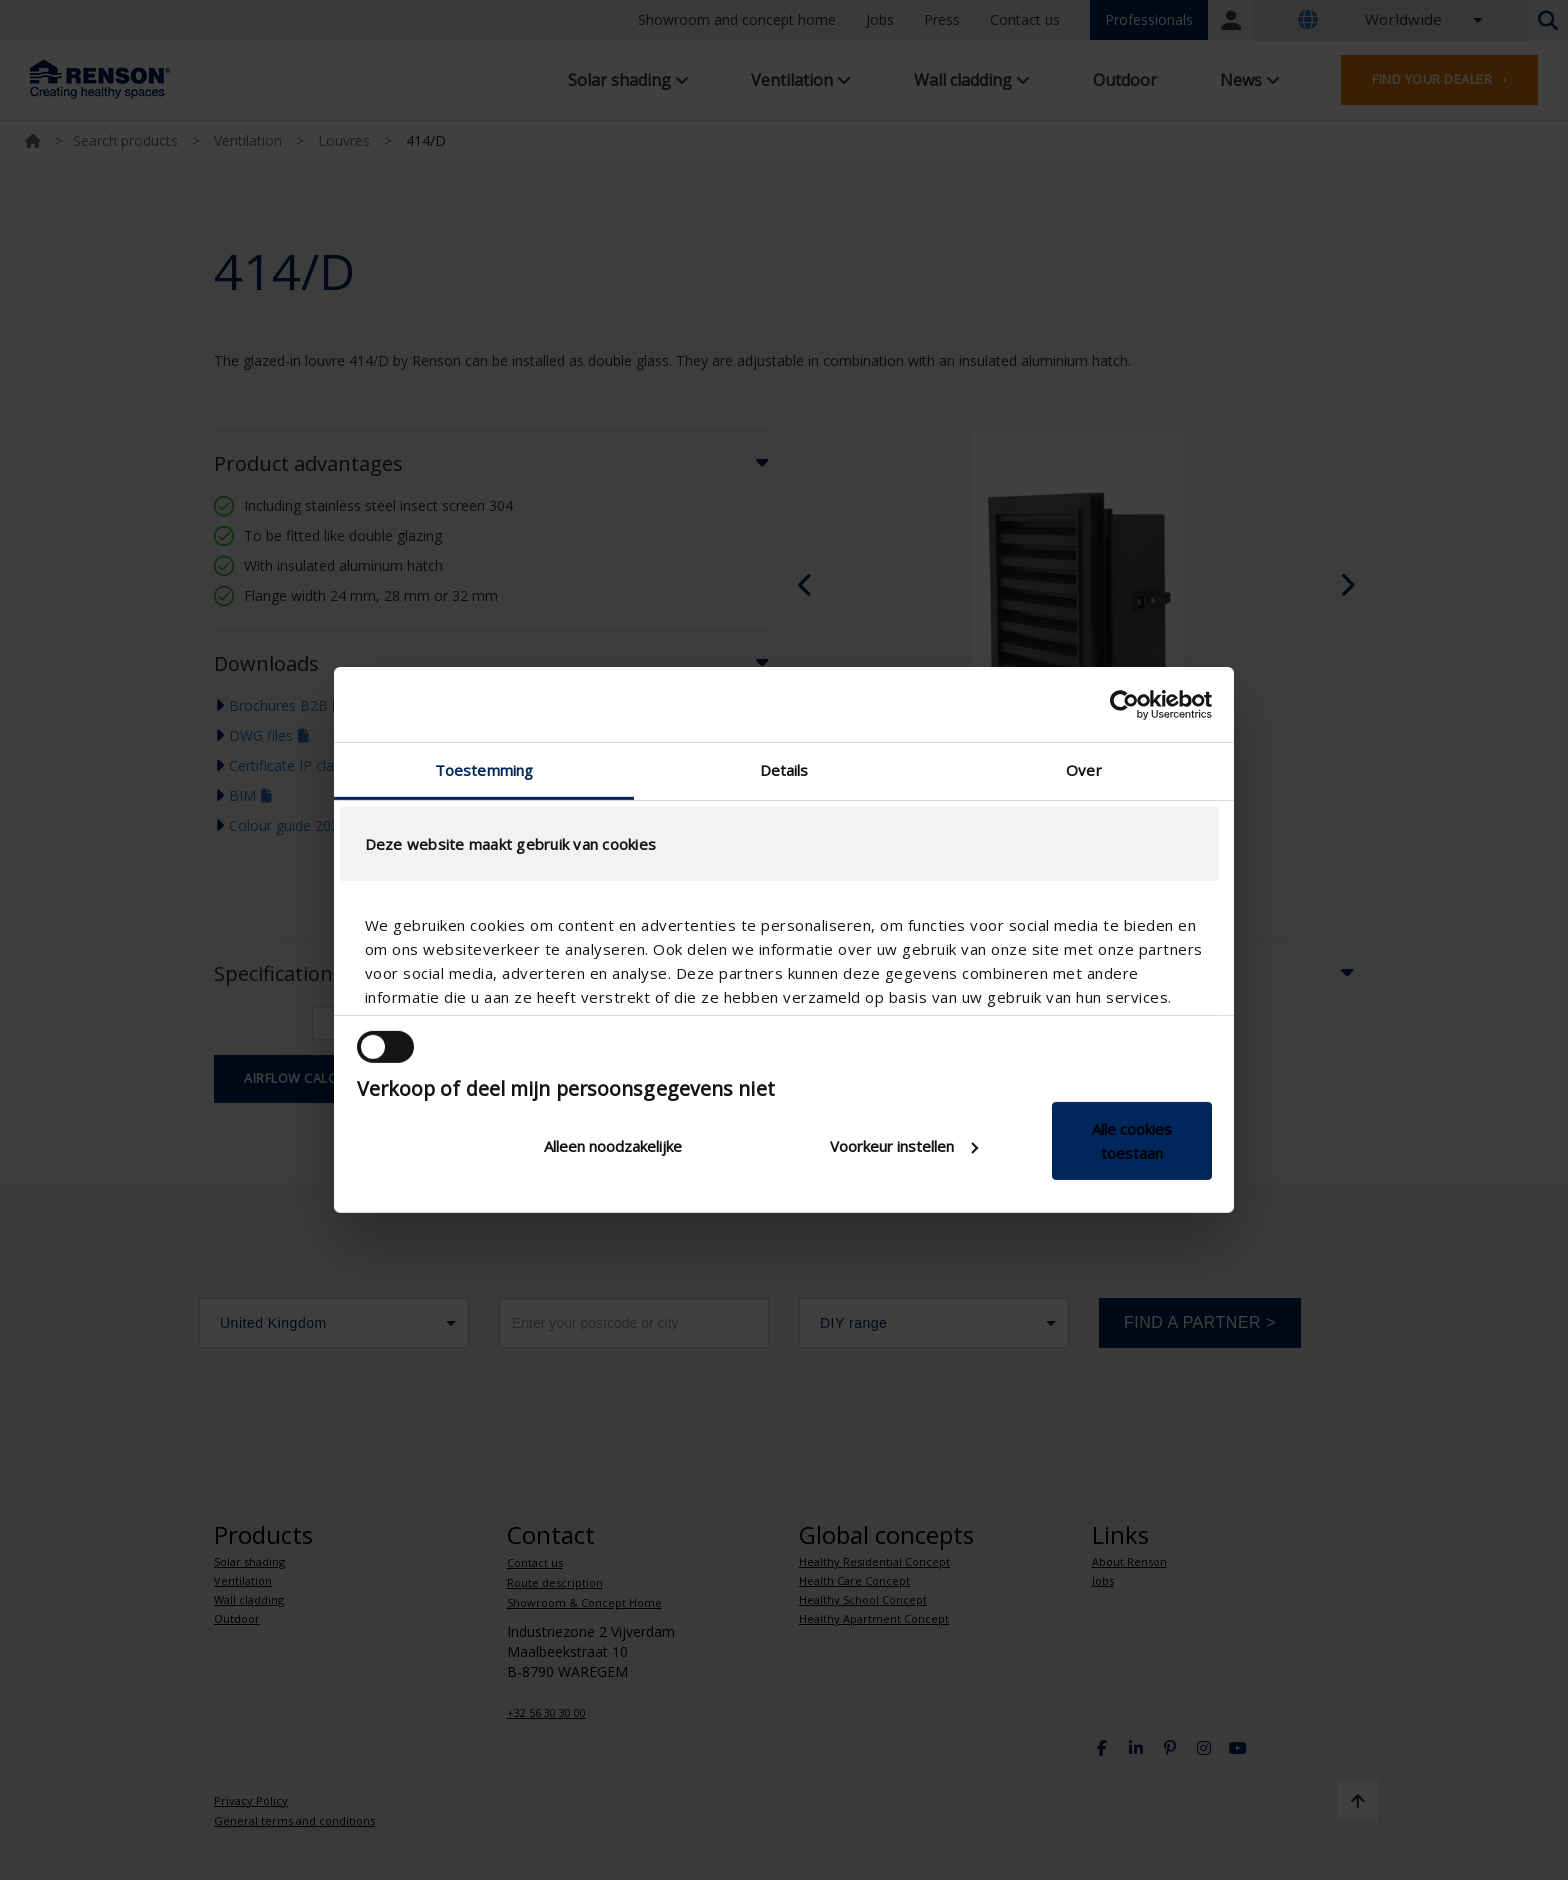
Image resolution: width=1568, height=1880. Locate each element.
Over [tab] (1083, 770)
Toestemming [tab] (484, 770)
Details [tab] (784, 770)
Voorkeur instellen (904, 1146)
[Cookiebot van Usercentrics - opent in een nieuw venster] (1124, 704)
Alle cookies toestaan (1132, 1141)
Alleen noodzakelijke (613, 1146)
